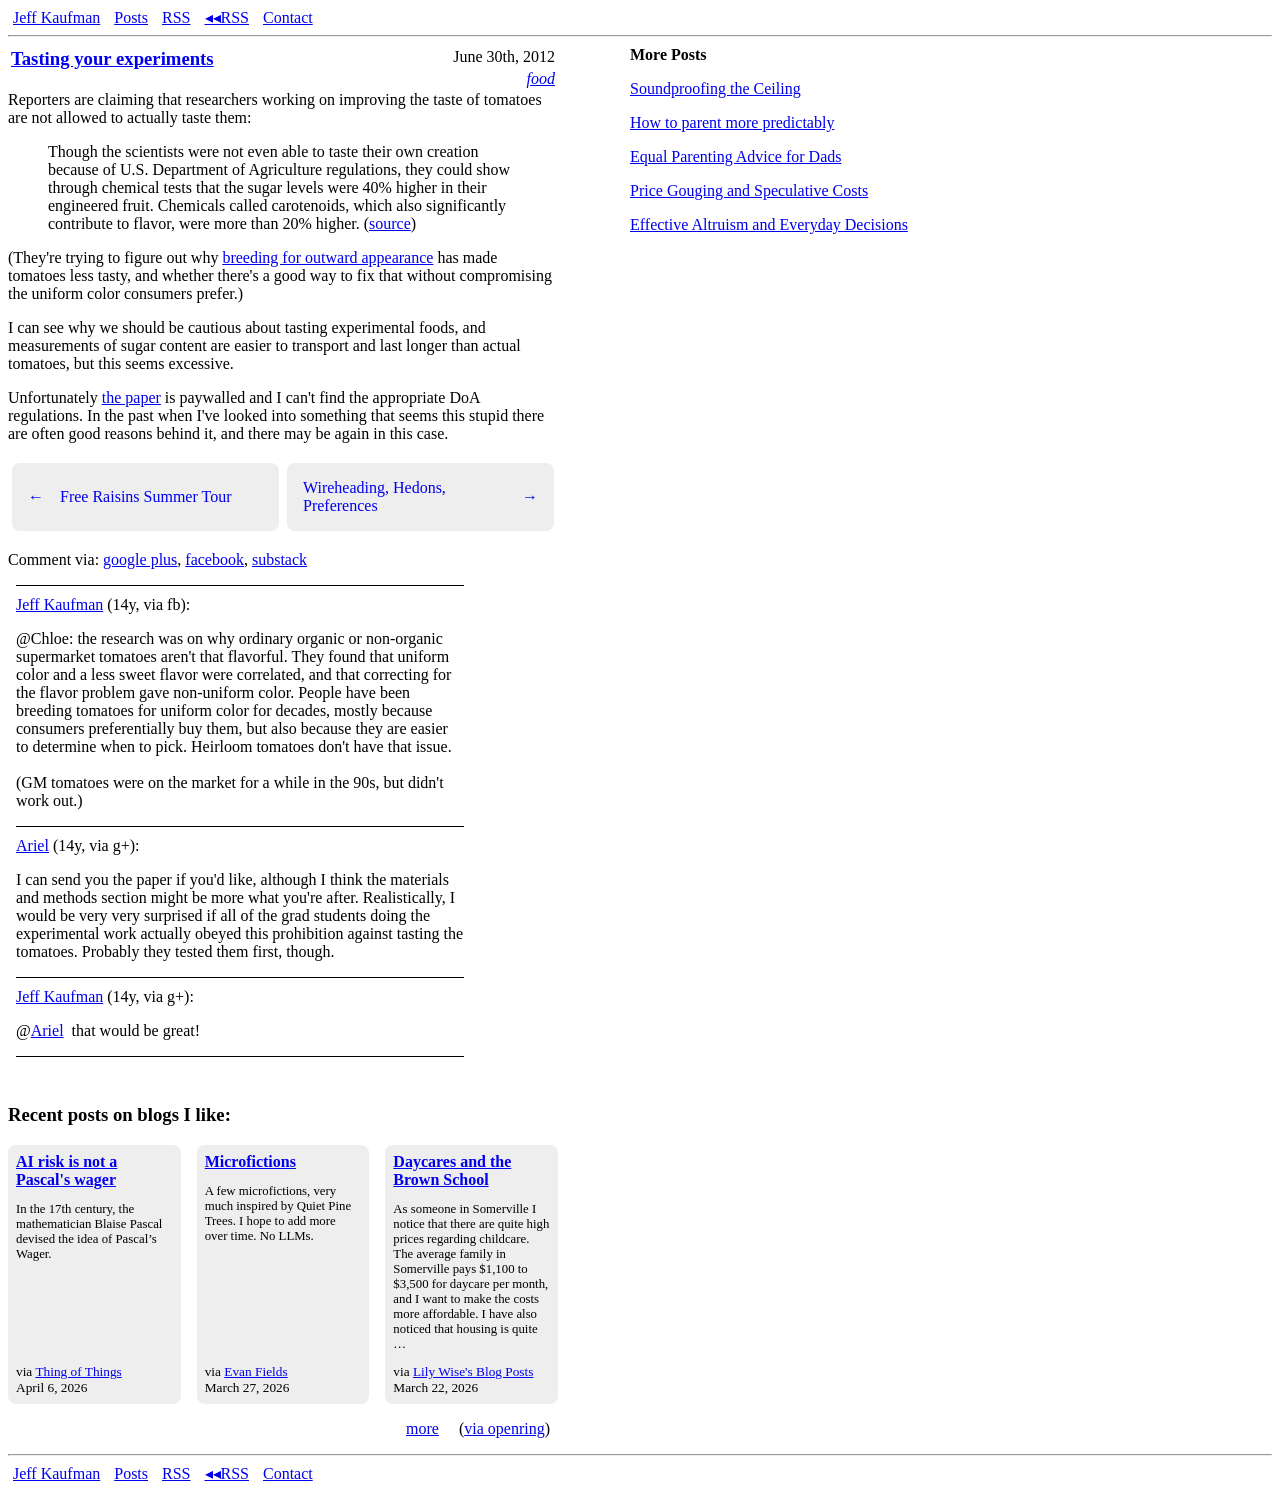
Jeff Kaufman (56, 17)
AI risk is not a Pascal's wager (66, 1170)
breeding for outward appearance (327, 257)
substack (279, 559)
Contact (288, 17)
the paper (131, 397)
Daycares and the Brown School (452, 1170)
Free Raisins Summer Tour (129, 497)
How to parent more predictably (732, 122)
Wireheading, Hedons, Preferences (420, 496)
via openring (504, 1428)
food (541, 78)
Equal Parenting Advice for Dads (736, 156)
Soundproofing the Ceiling (715, 88)
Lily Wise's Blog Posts (473, 1371)
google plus (140, 559)
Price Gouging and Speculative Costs (749, 190)
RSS (176, 17)
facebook (214, 559)
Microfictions (250, 1161)
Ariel (32, 845)
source (390, 223)
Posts (131, 17)
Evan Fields (255, 1371)
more (422, 1428)
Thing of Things (78, 1371)
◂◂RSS (227, 17)
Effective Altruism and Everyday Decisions (769, 224)
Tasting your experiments (112, 58)
